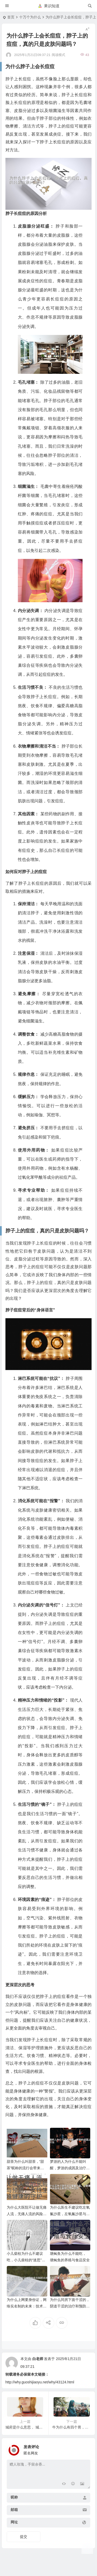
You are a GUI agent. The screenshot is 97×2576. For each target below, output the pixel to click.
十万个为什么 (30, 17)
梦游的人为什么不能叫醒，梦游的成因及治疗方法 (70, 2168)
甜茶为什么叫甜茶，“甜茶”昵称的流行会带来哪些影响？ (25, 2168)
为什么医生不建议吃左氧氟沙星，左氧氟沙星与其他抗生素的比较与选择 (70, 2213)
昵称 (14, 2497)
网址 (14, 2522)
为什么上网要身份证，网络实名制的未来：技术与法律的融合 (27, 2306)
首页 (10, 17)
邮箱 (14, 2510)
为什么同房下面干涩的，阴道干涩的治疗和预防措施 (70, 2306)
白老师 (37, 2359)
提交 (23, 2537)
